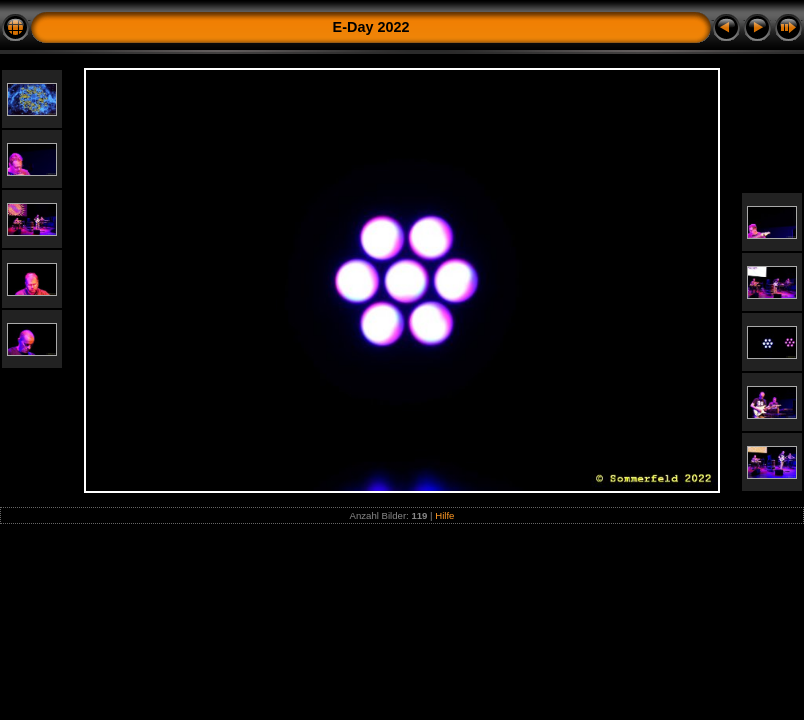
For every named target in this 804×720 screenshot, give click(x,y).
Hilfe (444, 515)
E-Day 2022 (371, 27)
